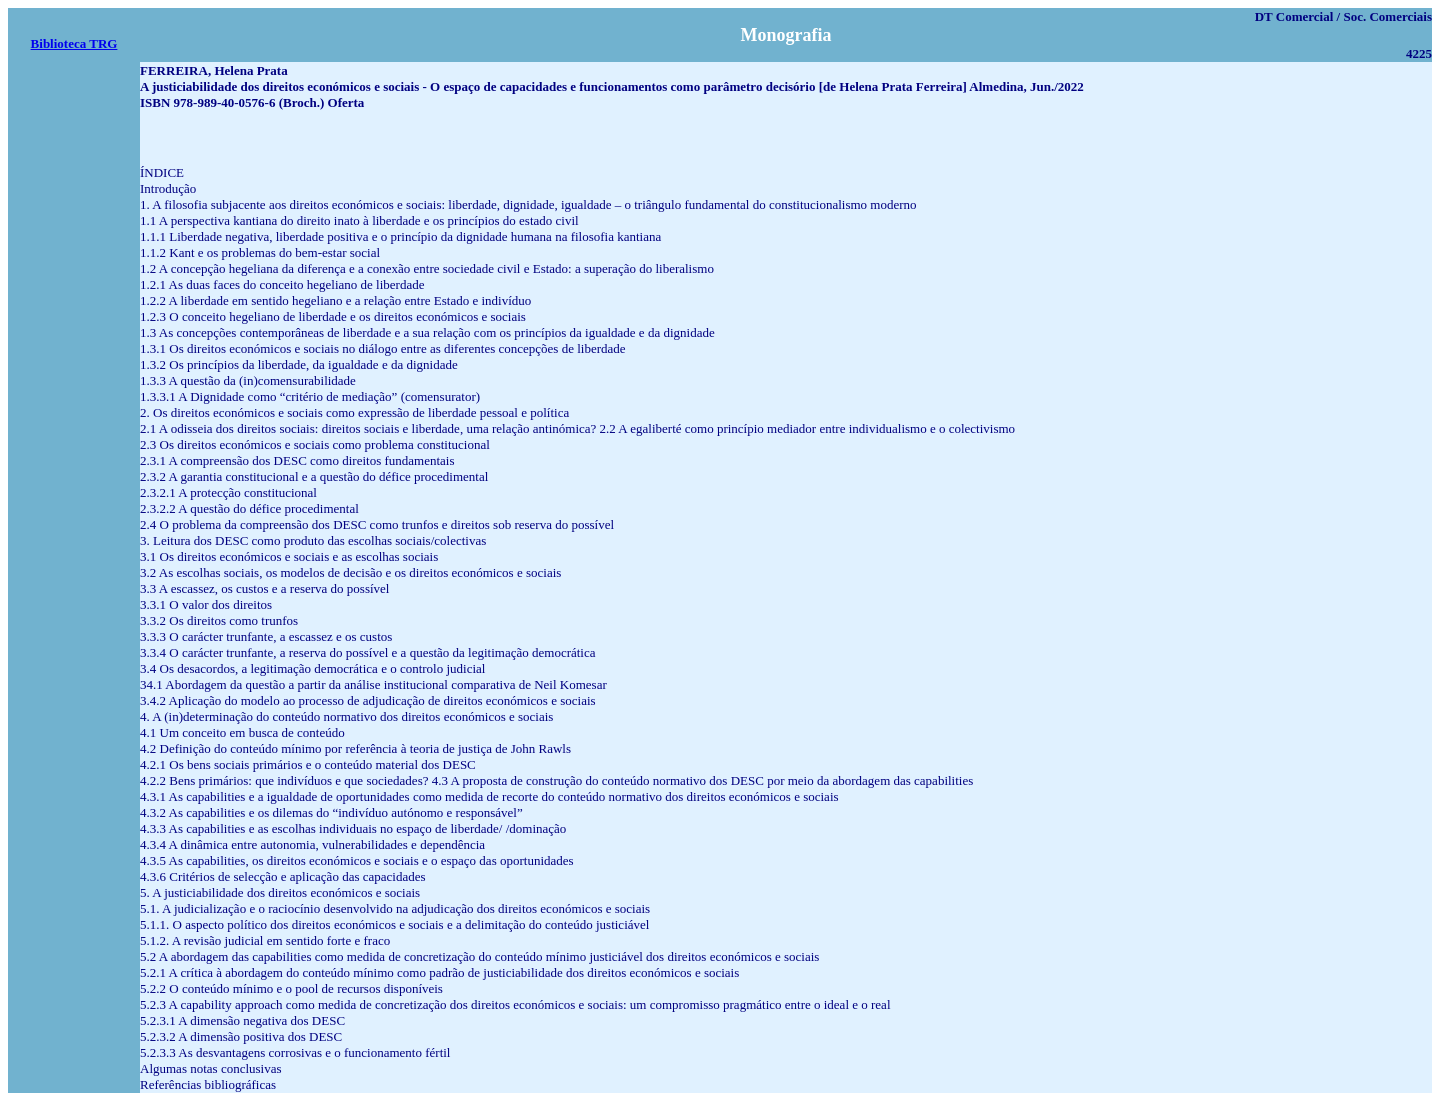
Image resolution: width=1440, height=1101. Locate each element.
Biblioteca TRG (74, 43)
